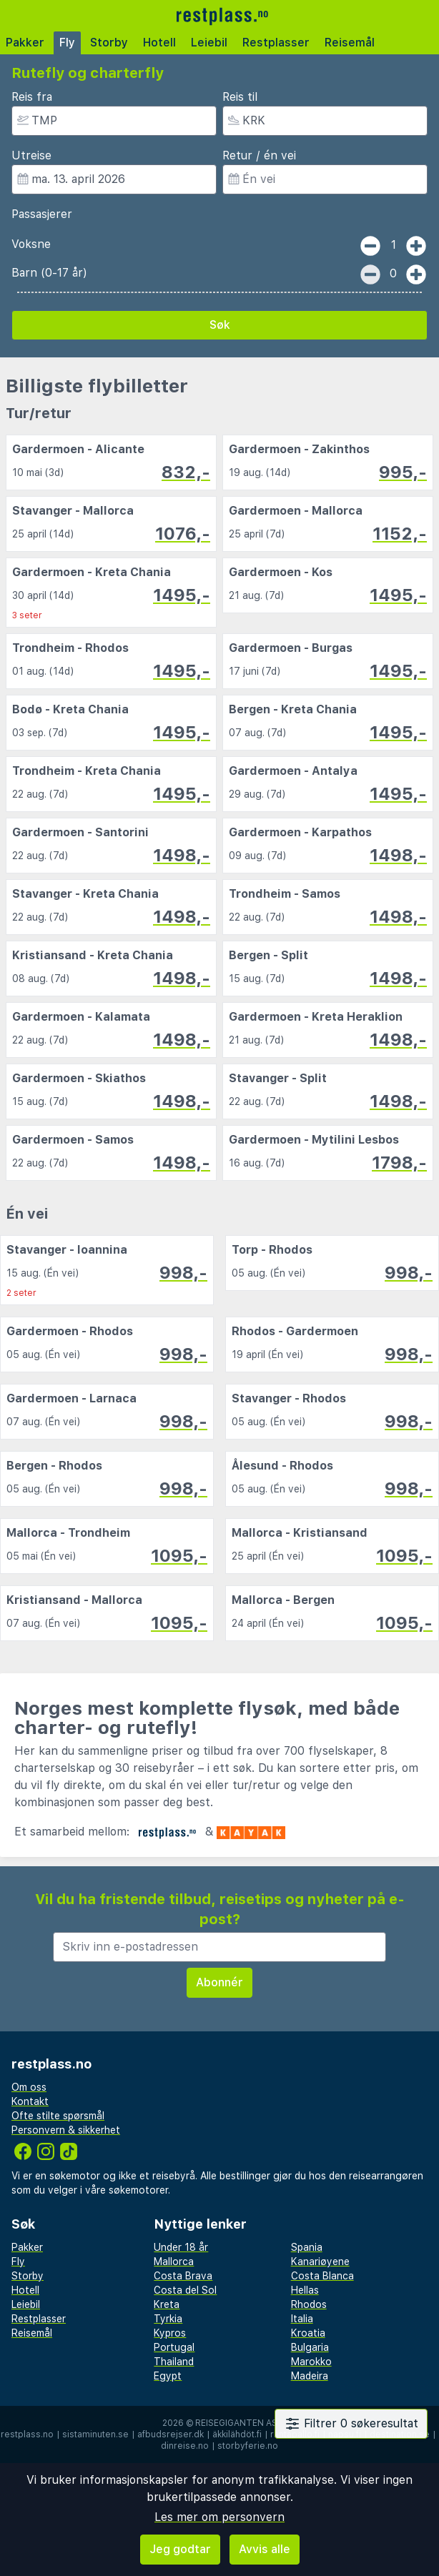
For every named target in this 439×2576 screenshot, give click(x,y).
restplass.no (27, 2434)
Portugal (174, 2347)
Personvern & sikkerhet (65, 2130)
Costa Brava (183, 2276)
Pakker (25, 42)
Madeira (309, 2376)
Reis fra (31, 97)
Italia (302, 2318)
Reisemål (350, 42)
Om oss (28, 2087)
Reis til (239, 97)
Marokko (311, 2361)
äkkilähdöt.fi (237, 2434)
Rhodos (309, 2304)
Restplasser (276, 42)
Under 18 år (181, 2247)
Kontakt (30, 2101)
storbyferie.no (247, 2446)
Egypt (168, 2376)
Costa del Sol (185, 2290)
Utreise (31, 155)
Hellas (305, 2290)
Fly (67, 42)
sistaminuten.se (95, 2434)
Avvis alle (264, 2549)
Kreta (166, 2304)
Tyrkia (168, 2318)
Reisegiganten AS (236, 2423)
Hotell (159, 42)
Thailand (174, 2361)
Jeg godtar (180, 2549)
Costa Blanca (322, 2276)
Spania (306, 2247)
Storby (109, 42)
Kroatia (308, 2333)
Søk (219, 325)
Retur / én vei (259, 155)
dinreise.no (185, 2446)
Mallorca (174, 2261)
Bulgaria (310, 2347)
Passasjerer (41, 214)
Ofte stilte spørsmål (57, 2115)
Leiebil (209, 42)
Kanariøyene (320, 2261)
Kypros (170, 2333)
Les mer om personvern (219, 2517)
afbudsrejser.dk (170, 2434)
